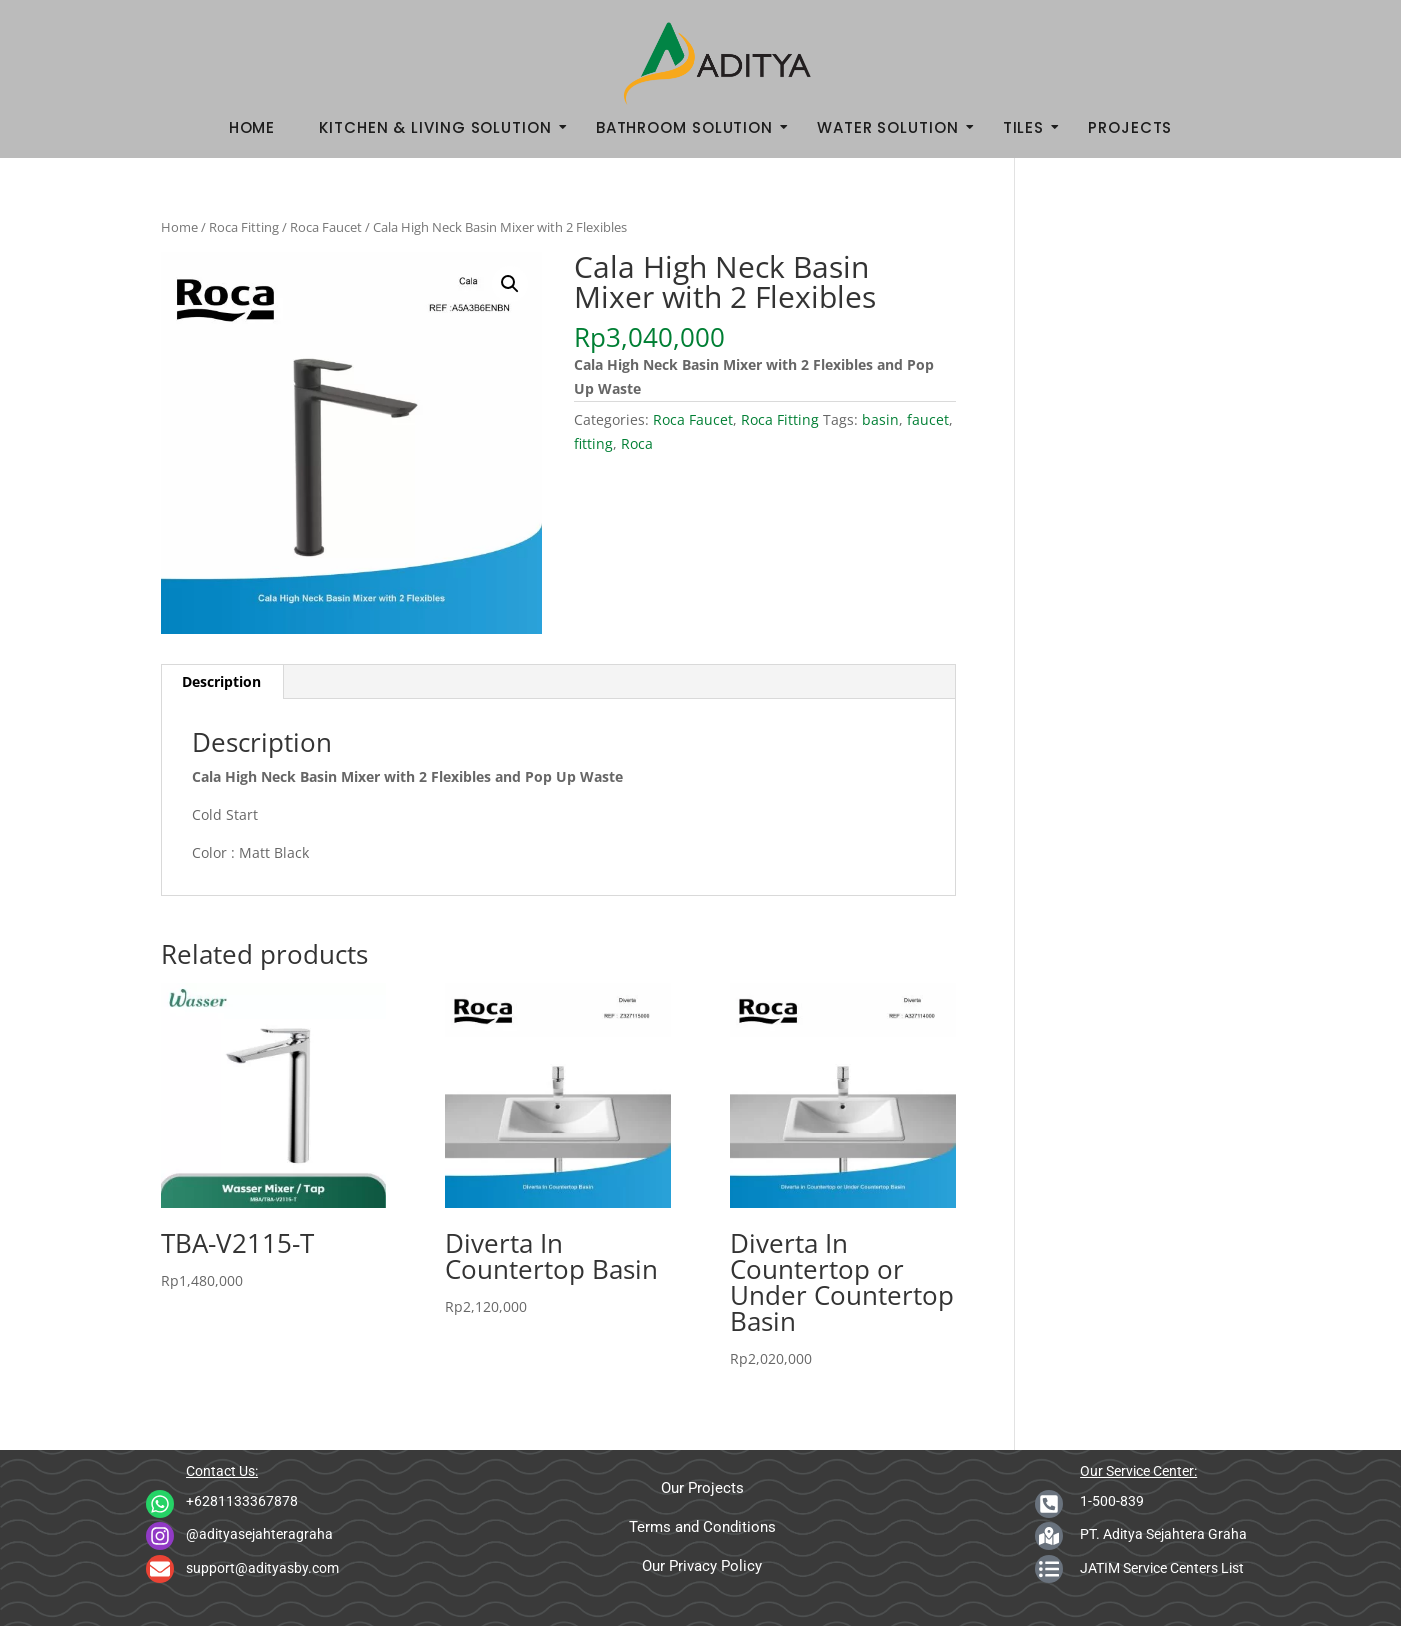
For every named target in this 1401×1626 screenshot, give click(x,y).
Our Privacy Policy (702, 1566)
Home (252, 127)
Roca (637, 443)
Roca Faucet (326, 227)
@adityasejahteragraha (259, 1534)
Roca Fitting (244, 227)
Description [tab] (221, 681)
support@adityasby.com (262, 1568)
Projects (1130, 127)
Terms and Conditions (702, 1527)
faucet (928, 419)
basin (880, 419)
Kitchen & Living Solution (441, 127)
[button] (510, 284)
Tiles (1030, 127)
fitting (593, 443)
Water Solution (894, 127)
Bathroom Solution (690, 127)
